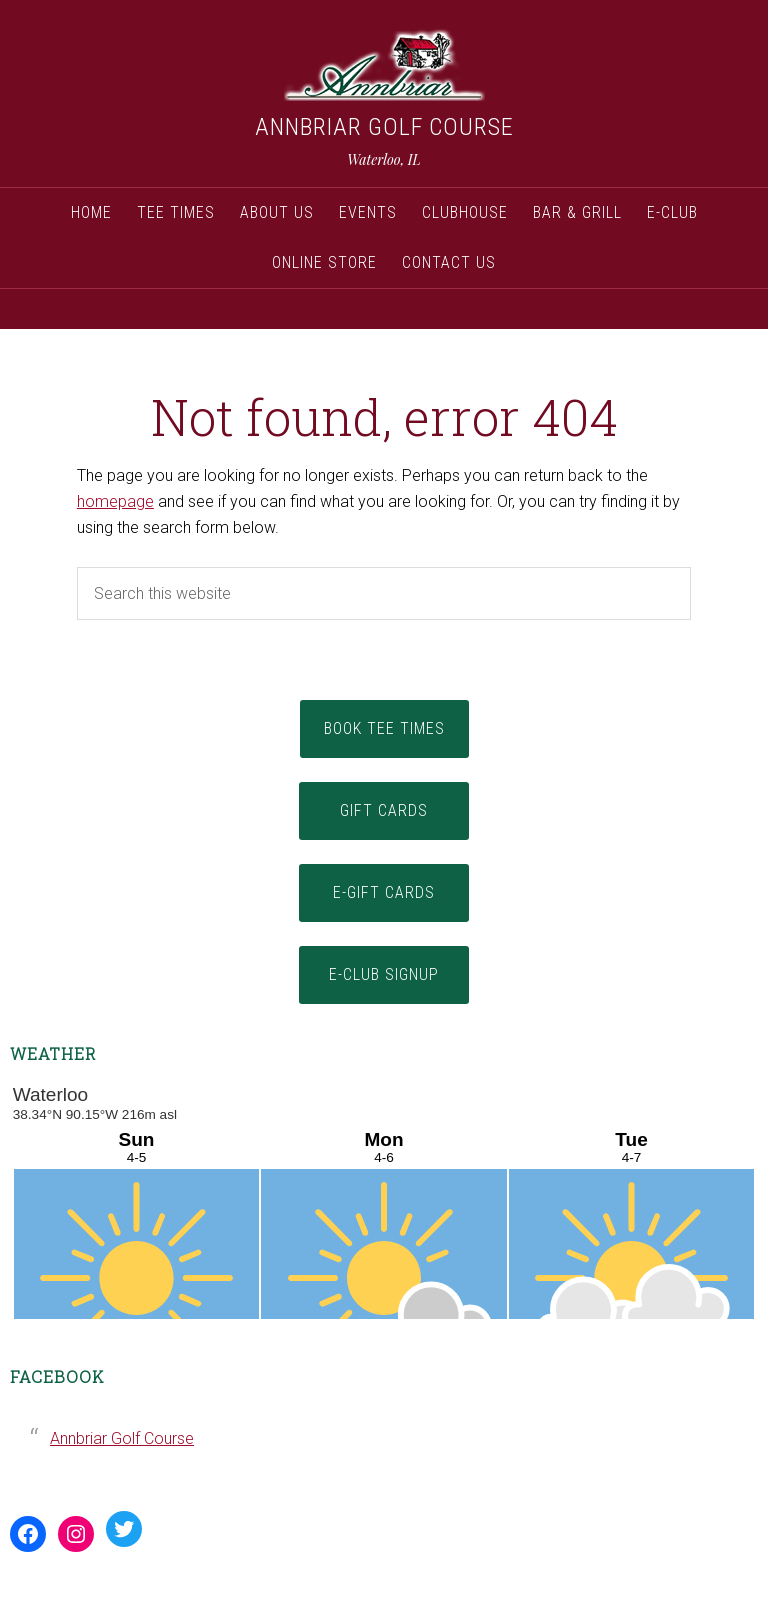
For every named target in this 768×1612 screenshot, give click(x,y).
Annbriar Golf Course (384, 127)
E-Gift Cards (384, 892)
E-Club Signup (384, 974)
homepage (115, 501)
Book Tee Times (384, 728)
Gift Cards (384, 810)
